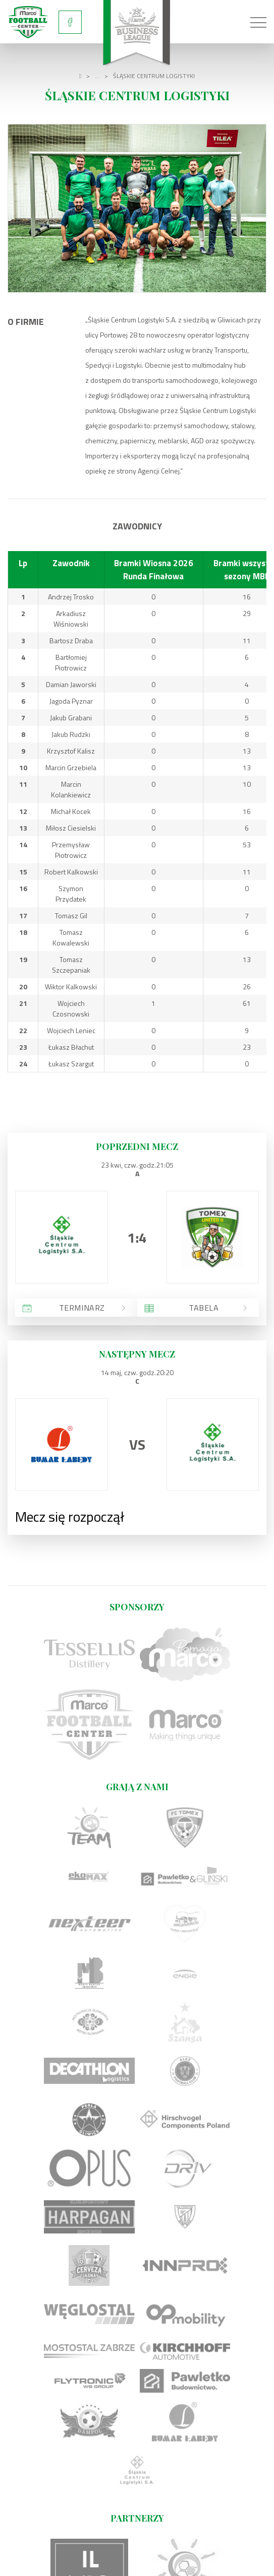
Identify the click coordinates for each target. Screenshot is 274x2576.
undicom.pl (225, 2562)
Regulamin (137, 2547)
